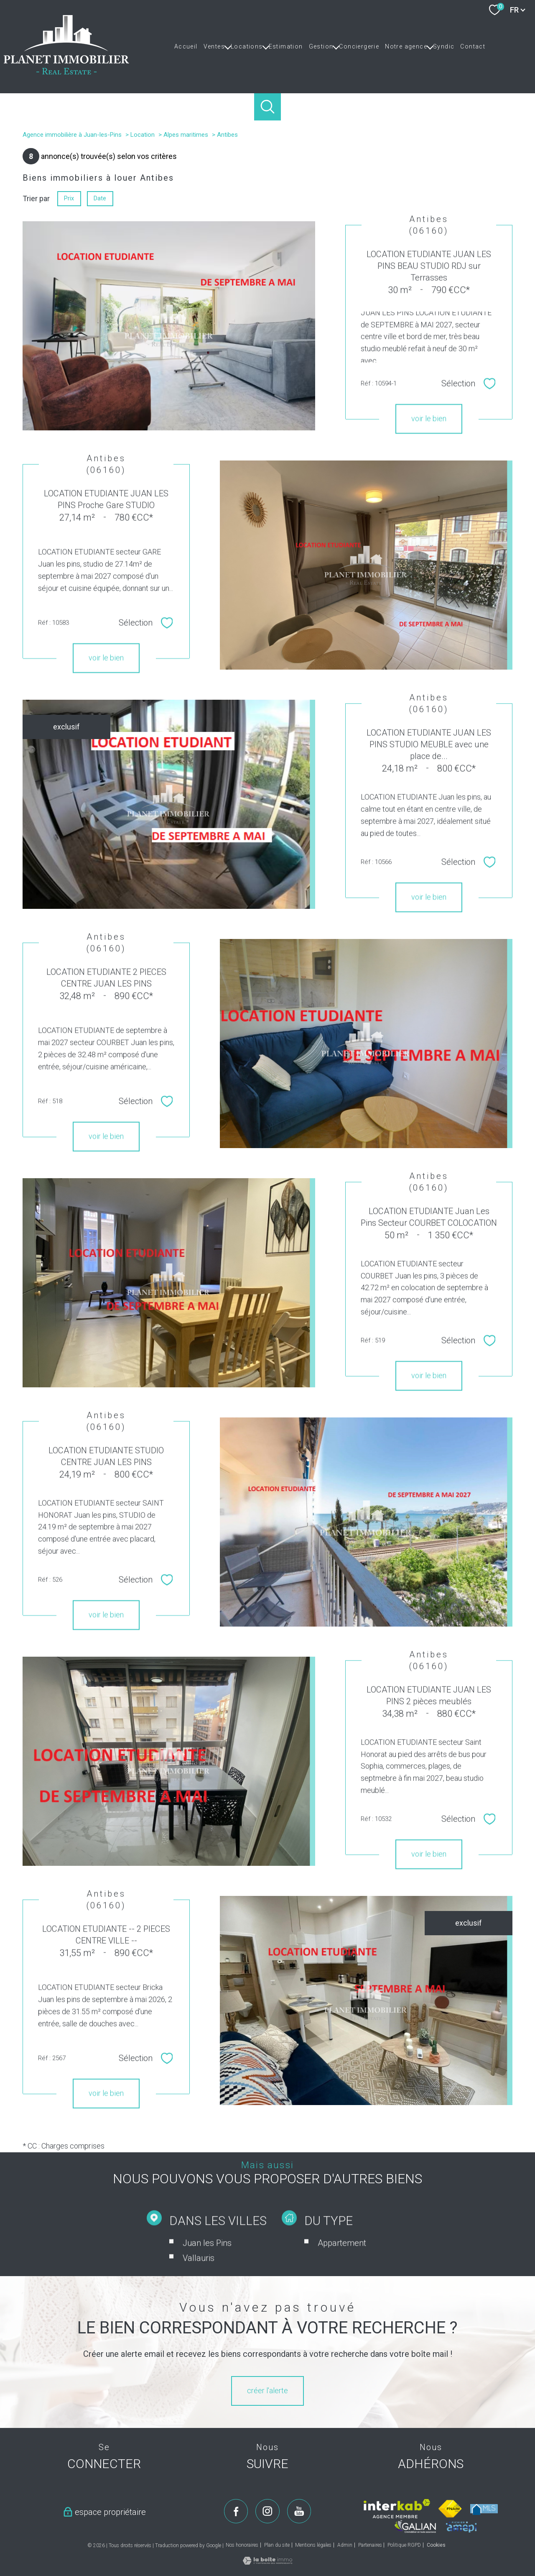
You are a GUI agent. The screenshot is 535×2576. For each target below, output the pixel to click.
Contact (472, 46)
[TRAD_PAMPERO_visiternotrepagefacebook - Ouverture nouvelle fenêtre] (236, 2511)
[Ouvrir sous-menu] (228, 46)
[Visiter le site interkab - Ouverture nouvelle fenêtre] (397, 2508)
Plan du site (277, 2545)
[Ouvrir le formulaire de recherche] (267, 106)
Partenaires (370, 2545)
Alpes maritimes (185, 134)
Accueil (186, 46)
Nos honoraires (242, 2545)
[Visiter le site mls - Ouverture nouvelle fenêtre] (484, 2509)
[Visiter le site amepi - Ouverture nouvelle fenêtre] (461, 2527)
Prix (69, 198)
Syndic (443, 46)
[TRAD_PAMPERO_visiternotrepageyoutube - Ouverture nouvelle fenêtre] (299, 2511)
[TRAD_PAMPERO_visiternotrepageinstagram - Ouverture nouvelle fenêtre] (267, 2511)
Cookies (436, 2545)
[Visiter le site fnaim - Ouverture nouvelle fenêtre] (450, 2508)
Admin (344, 2545)
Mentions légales (313, 2545)
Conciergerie (359, 46)
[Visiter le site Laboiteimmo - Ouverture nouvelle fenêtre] (267, 2562)
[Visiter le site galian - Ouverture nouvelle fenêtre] (415, 2526)
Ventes (214, 46)
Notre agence (406, 46)
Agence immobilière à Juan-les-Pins (72, 134)
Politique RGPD (404, 2545)
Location (142, 134)
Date (100, 198)
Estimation (286, 46)
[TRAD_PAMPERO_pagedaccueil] (66, 71)
